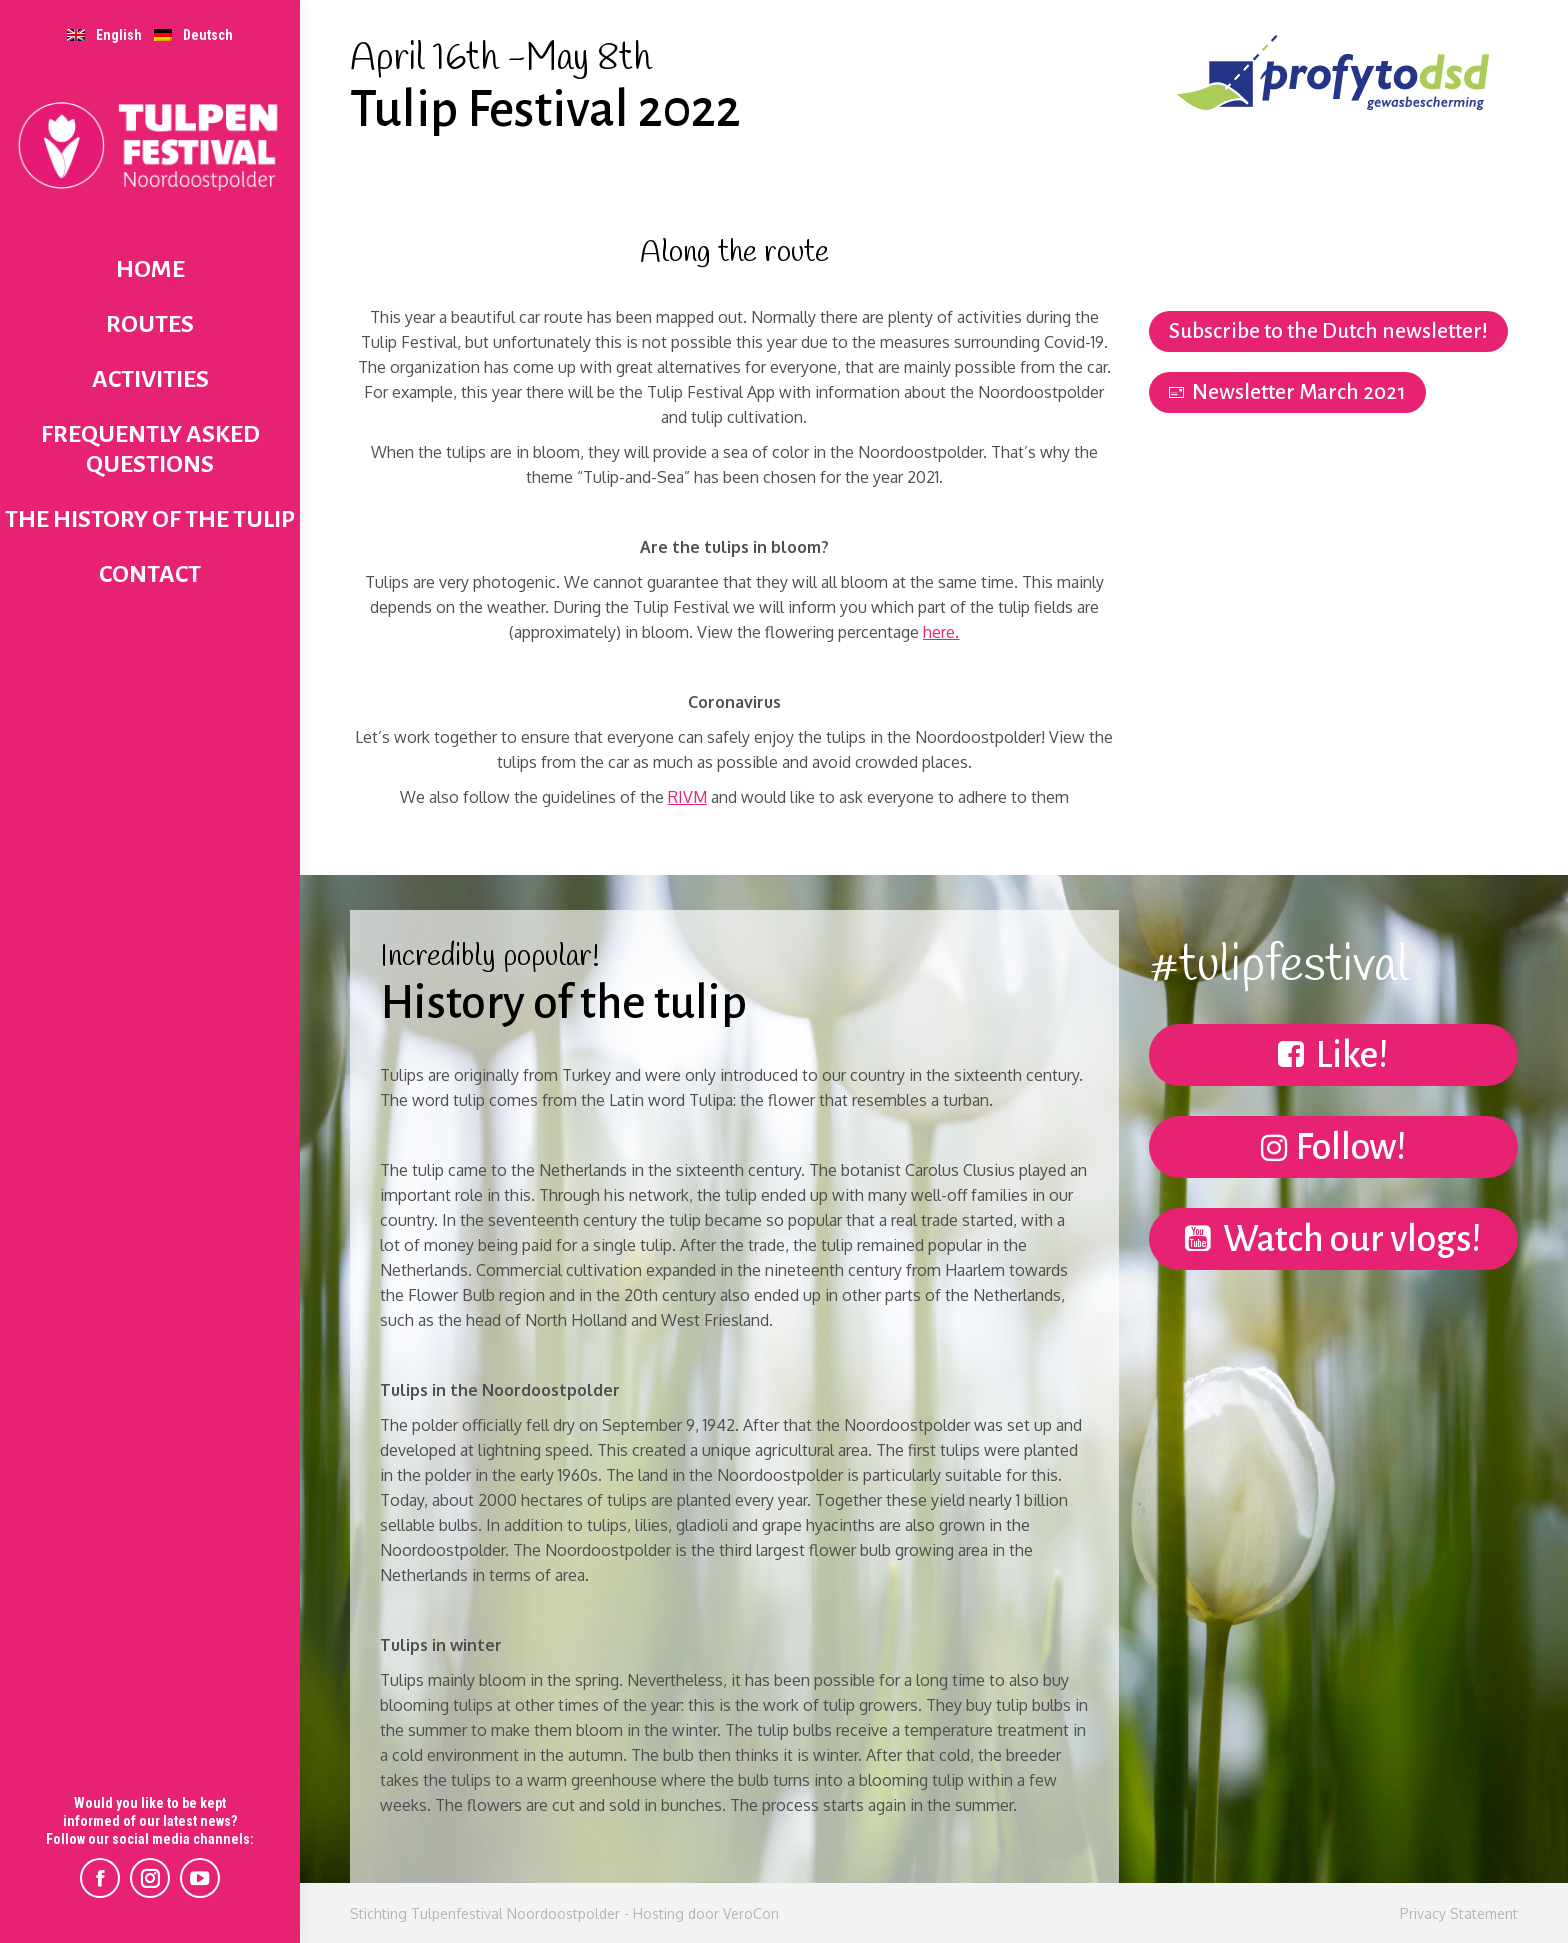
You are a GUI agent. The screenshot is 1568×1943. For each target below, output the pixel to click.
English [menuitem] (119, 35)
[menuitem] (104, 34)
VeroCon (751, 1913)
